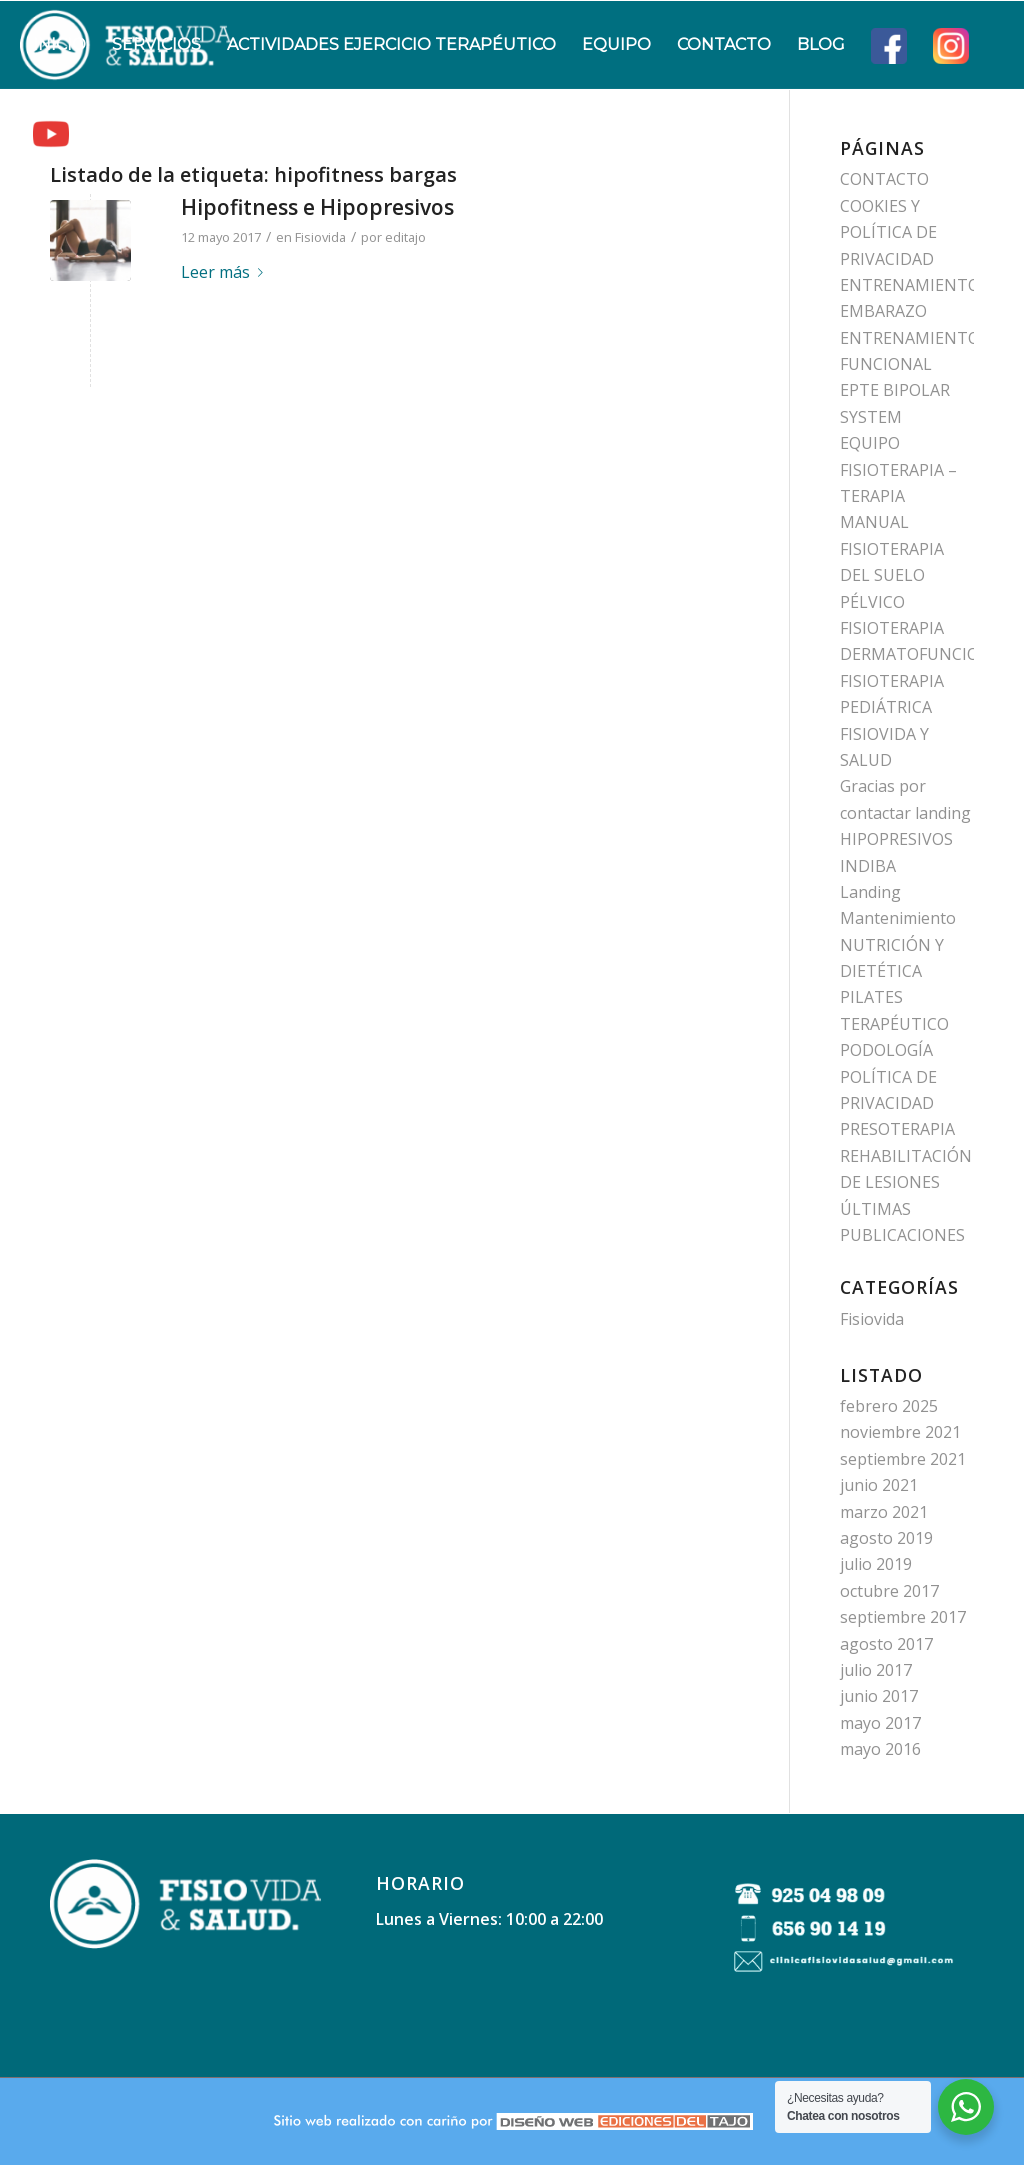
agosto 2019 (886, 1538)
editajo (405, 237)
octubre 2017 (889, 1591)
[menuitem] (59, 45)
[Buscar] (101, 133)
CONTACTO (884, 179)
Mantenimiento (898, 918)
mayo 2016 (880, 1749)
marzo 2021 (884, 1512)
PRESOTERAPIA (897, 1129)
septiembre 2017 (903, 1617)
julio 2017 (876, 1670)
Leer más (226, 272)
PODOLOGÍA (886, 1050)
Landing (870, 892)
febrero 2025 (889, 1406)
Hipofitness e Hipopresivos (317, 207)
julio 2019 (876, 1564)
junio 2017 (879, 1696)
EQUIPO (870, 443)
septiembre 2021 (903, 1459)
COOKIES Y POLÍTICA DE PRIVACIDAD (888, 232)
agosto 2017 (886, 1644)
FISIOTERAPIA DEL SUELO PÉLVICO (892, 575)
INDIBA (868, 866)
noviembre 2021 (900, 1432)
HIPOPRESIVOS (896, 839)
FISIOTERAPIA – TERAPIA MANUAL (898, 496)
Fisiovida (320, 237)
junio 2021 (879, 1485)
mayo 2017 (880, 1723)
